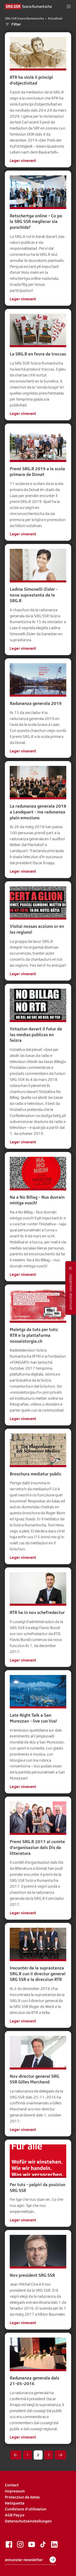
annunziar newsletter (30, 2559)
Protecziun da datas (22, 2497)
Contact (12, 2485)
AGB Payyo (14, 2515)
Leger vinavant (23, 160)
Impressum (15, 2491)
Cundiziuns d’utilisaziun (25, 2509)
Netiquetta (14, 2503)
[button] (68, 6)
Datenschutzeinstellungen (28, 2521)
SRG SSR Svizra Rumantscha (24, 18)
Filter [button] (13, 24)
